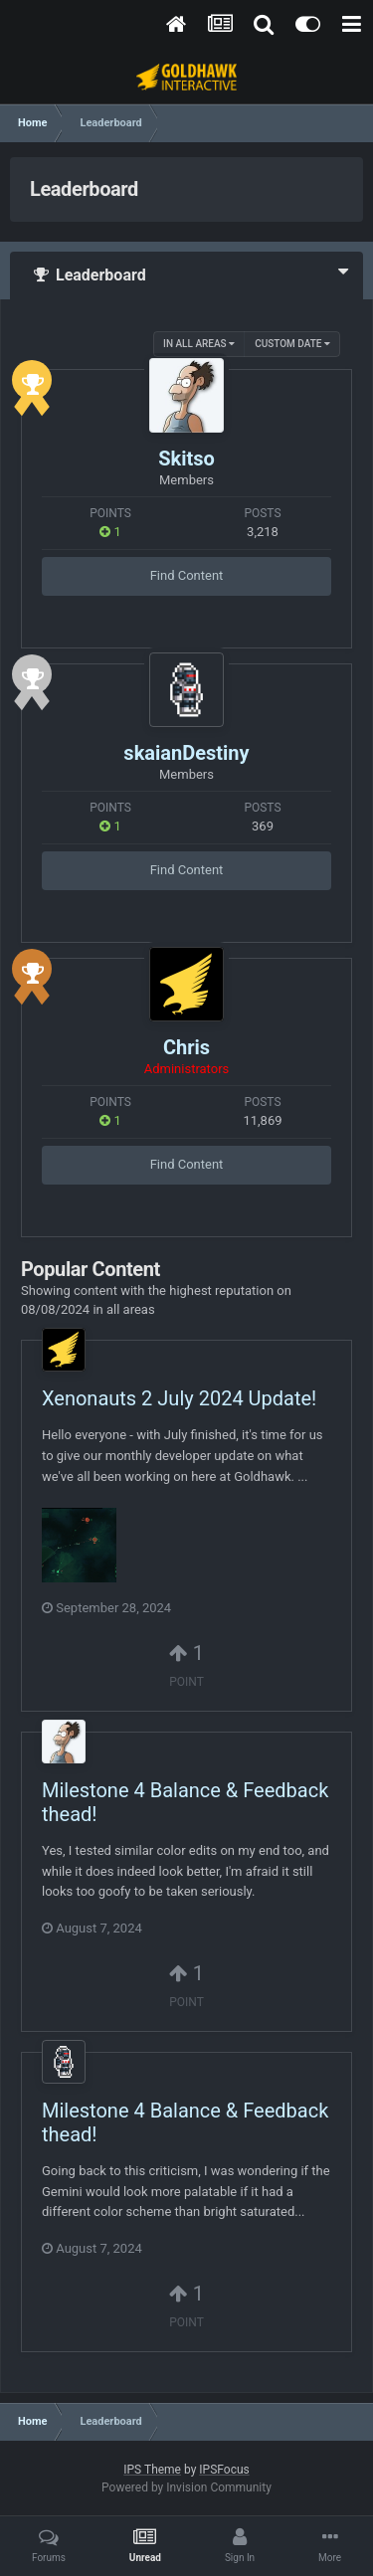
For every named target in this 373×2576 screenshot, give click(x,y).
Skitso (186, 458)
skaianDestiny (186, 753)
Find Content (187, 575)
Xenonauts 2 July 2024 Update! (179, 1398)
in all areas (199, 343)
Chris (186, 1047)
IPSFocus (224, 2470)
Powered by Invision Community (186, 2487)
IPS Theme (152, 2470)
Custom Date (292, 343)
